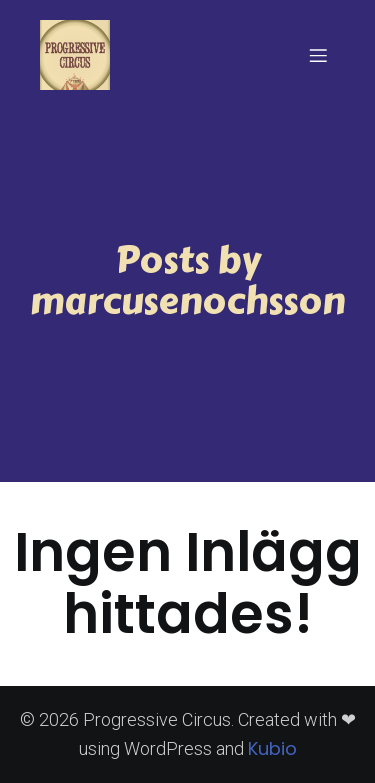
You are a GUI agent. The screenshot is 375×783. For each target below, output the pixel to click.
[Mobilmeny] (318, 55)
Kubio (272, 748)
